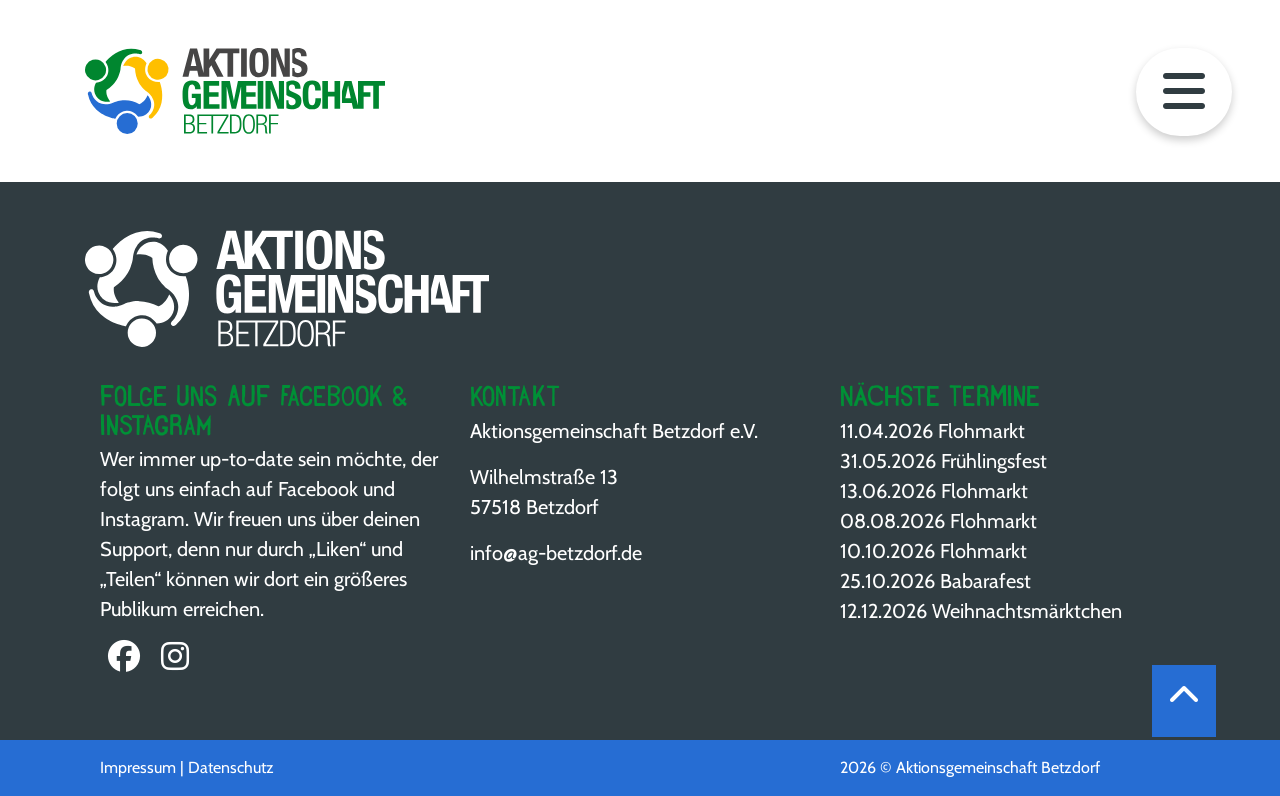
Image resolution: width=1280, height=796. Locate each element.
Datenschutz (231, 767)
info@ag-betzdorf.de (556, 553)
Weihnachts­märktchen (1027, 611)
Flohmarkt (981, 431)
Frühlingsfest (994, 461)
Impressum (138, 767)
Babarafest (985, 581)
